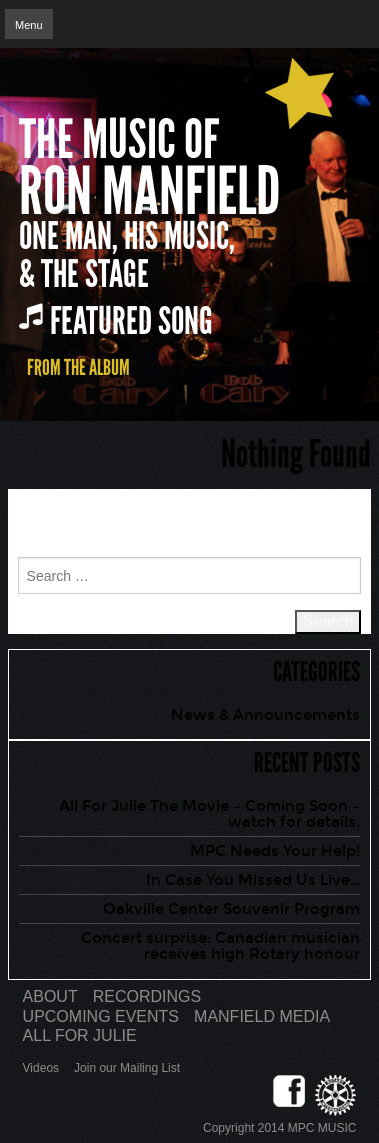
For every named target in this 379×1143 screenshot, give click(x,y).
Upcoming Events (101, 1016)
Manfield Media (262, 1016)
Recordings (147, 996)
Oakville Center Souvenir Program (231, 909)
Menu (29, 25)
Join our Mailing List (127, 1068)
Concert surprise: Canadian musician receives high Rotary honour (220, 946)
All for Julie (80, 1035)
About (50, 996)
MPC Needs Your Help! (275, 851)
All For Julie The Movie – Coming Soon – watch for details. (209, 814)
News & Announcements (265, 715)
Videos (41, 1068)
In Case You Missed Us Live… (253, 880)
